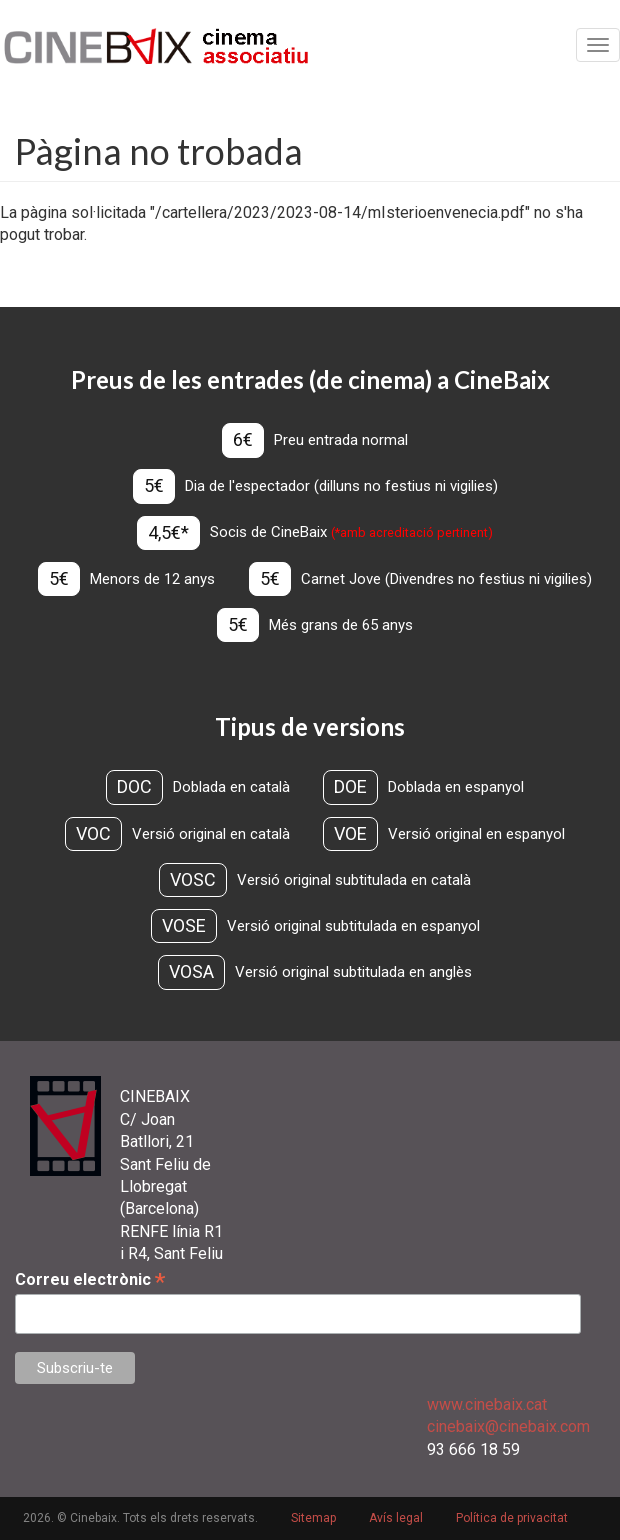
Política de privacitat (512, 1518)
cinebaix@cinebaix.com (508, 1426)
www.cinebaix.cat (487, 1404)
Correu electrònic (90, 1279)
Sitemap (313, 1518)
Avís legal (396, 1518)
